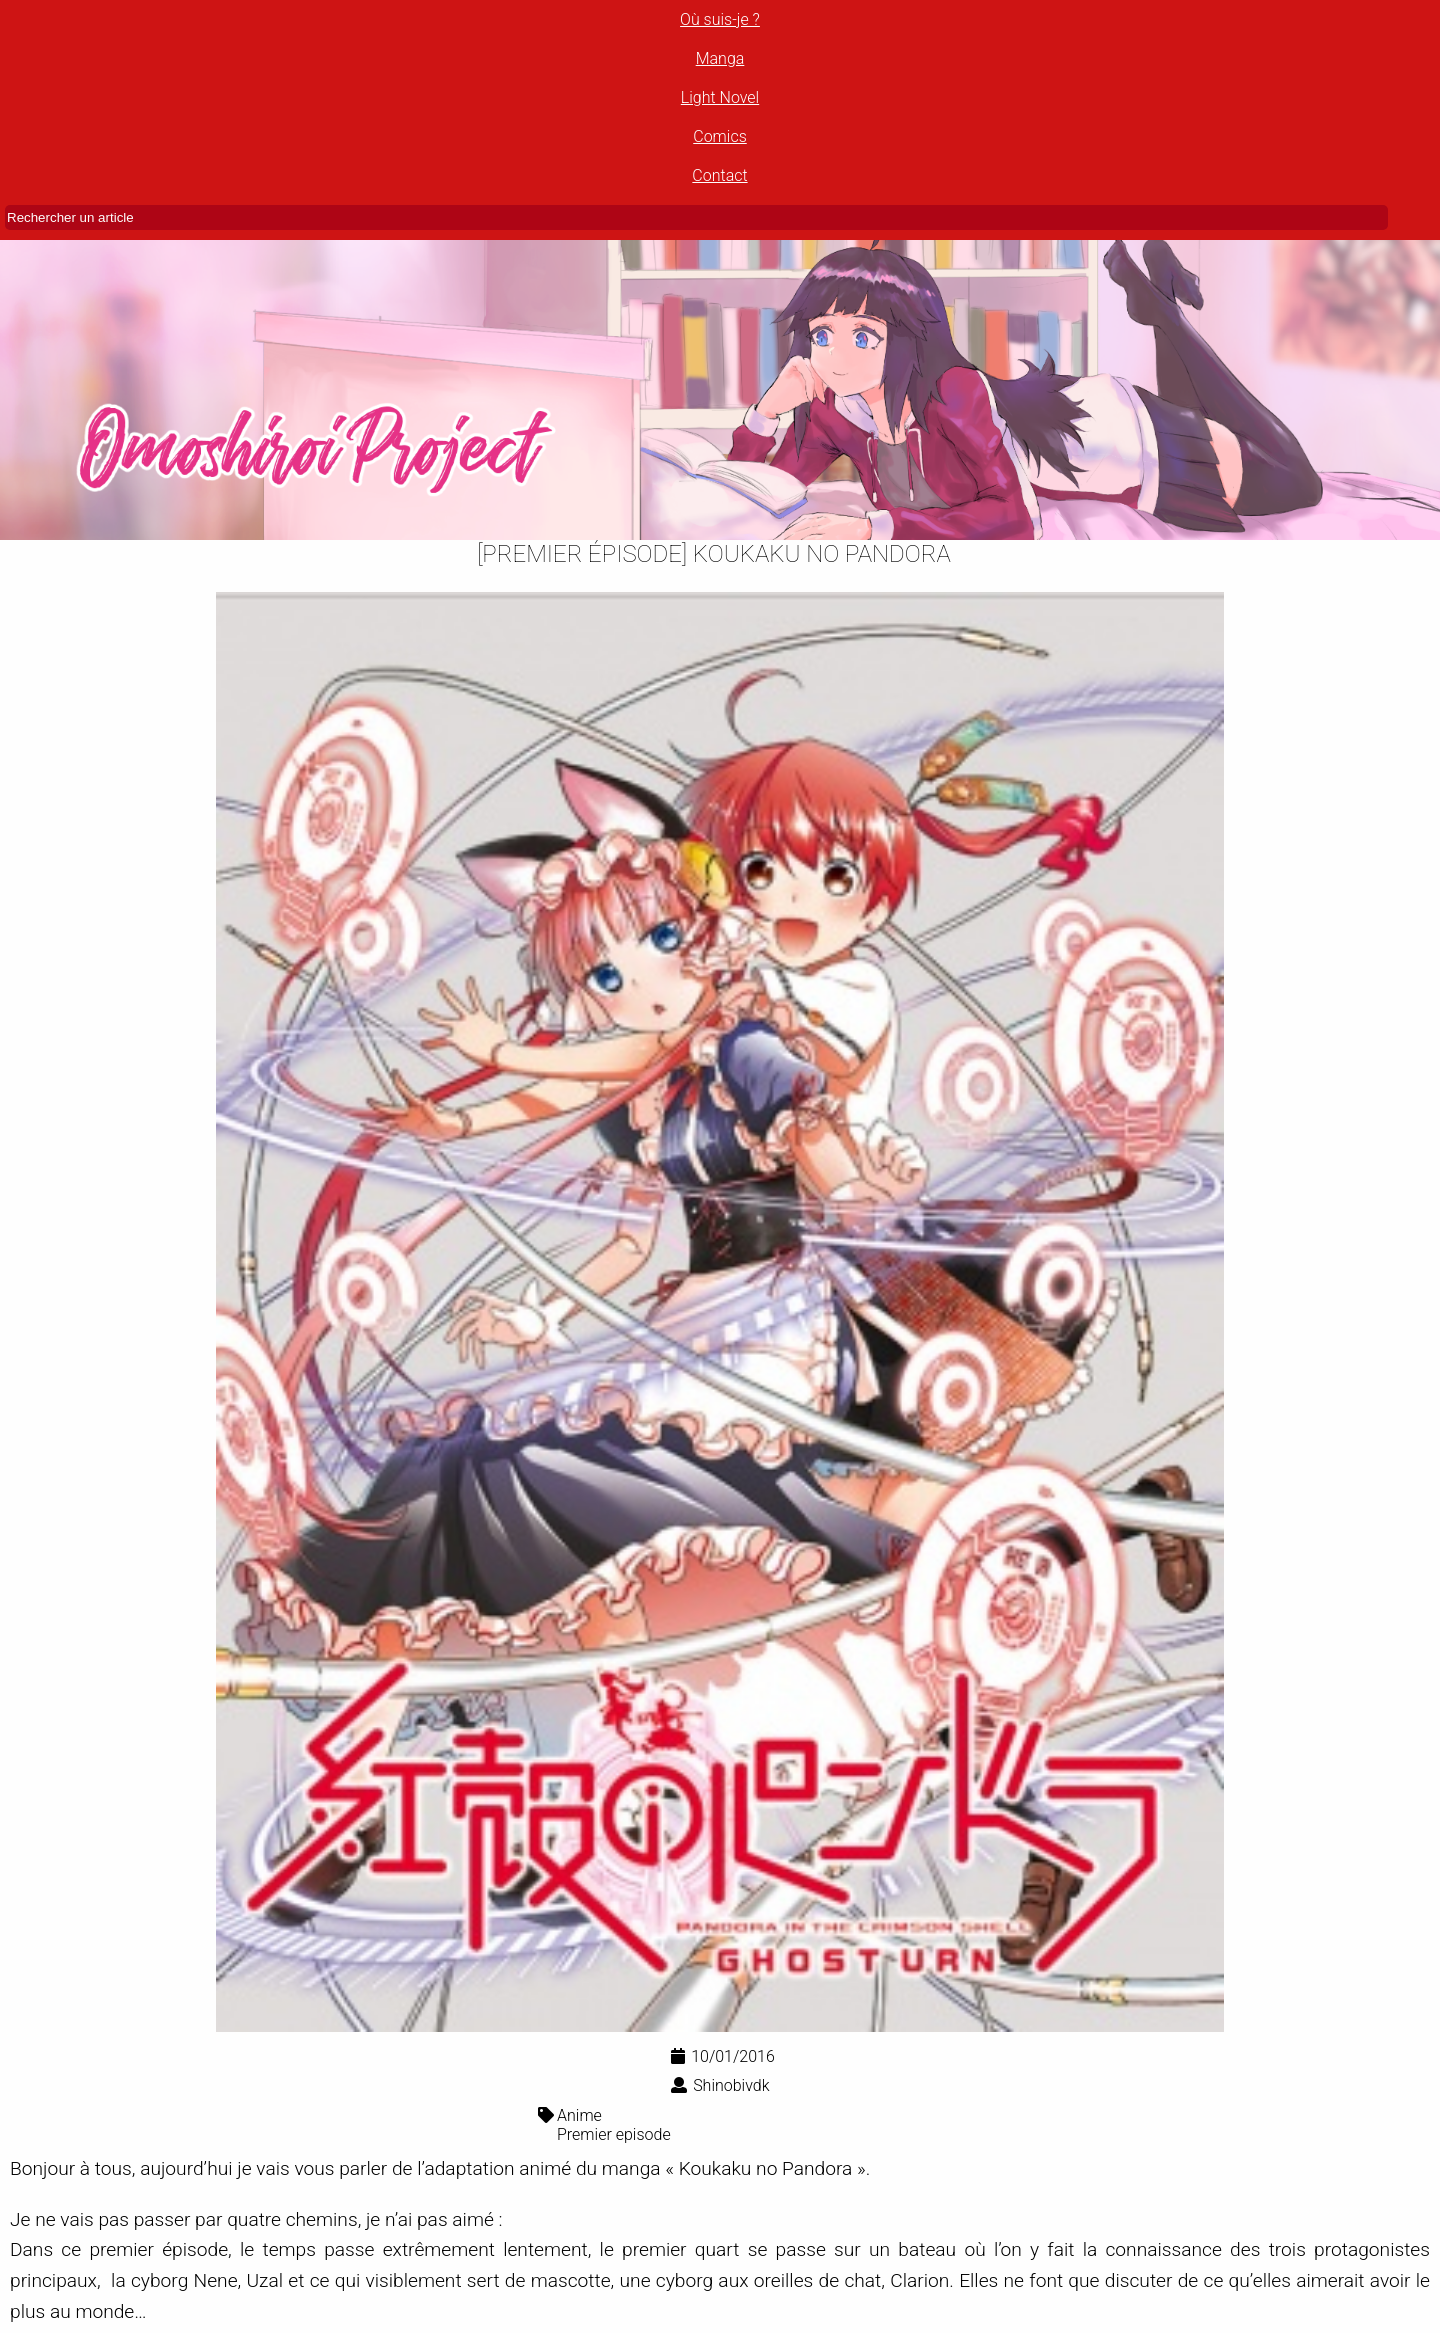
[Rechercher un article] (696, 217)
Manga (720, 58)
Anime (579, 2115)
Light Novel (720, 97)
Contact (719, 175)
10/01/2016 (723, 2056)
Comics (719, 136)
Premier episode (614, 2134)
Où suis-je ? (720, 19)
